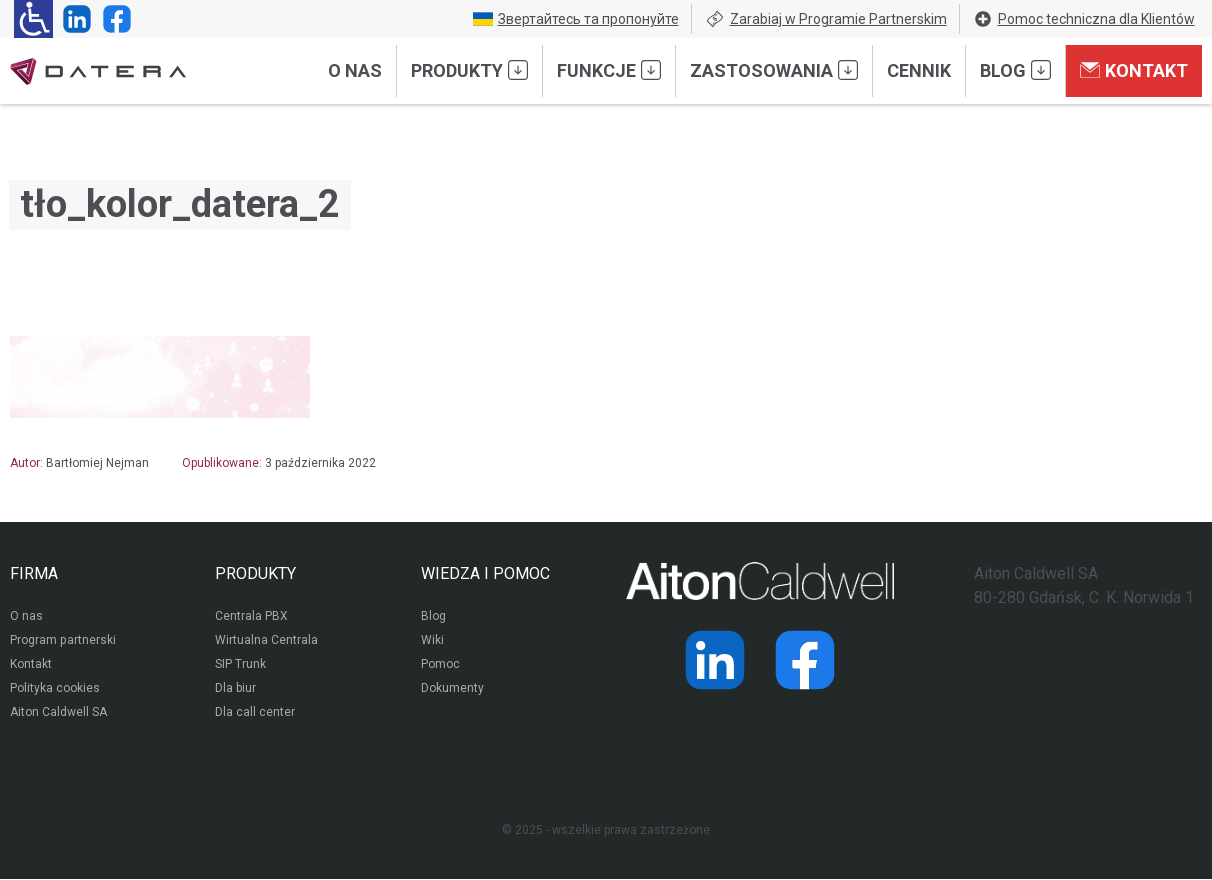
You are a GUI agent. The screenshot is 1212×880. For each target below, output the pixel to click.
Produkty (469, 70)
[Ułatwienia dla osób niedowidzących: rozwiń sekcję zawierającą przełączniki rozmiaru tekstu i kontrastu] (33, 19)
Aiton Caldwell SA (58, 714)
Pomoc (440, 666)
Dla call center (255, 714)
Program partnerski (62, 642)
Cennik (919, 70)
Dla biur (235, 690)
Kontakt (1134, 70)
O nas (355, 70)
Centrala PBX (251, 618)
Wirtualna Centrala (266, 642)
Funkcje (609, 70)
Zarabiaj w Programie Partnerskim (826, 19)
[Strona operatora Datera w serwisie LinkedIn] (73, 19)
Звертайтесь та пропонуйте (576, 19)
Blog (1015, 70)
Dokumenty (452, 690)
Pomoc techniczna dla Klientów (1084, 19)
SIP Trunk (240, 666)
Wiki (432, 642)
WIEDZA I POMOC (485, 573)
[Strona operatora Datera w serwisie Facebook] (113, 19)
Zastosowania (774, 70)
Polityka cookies (55, 690)
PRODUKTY (255, 573)
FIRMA (34, 573)
